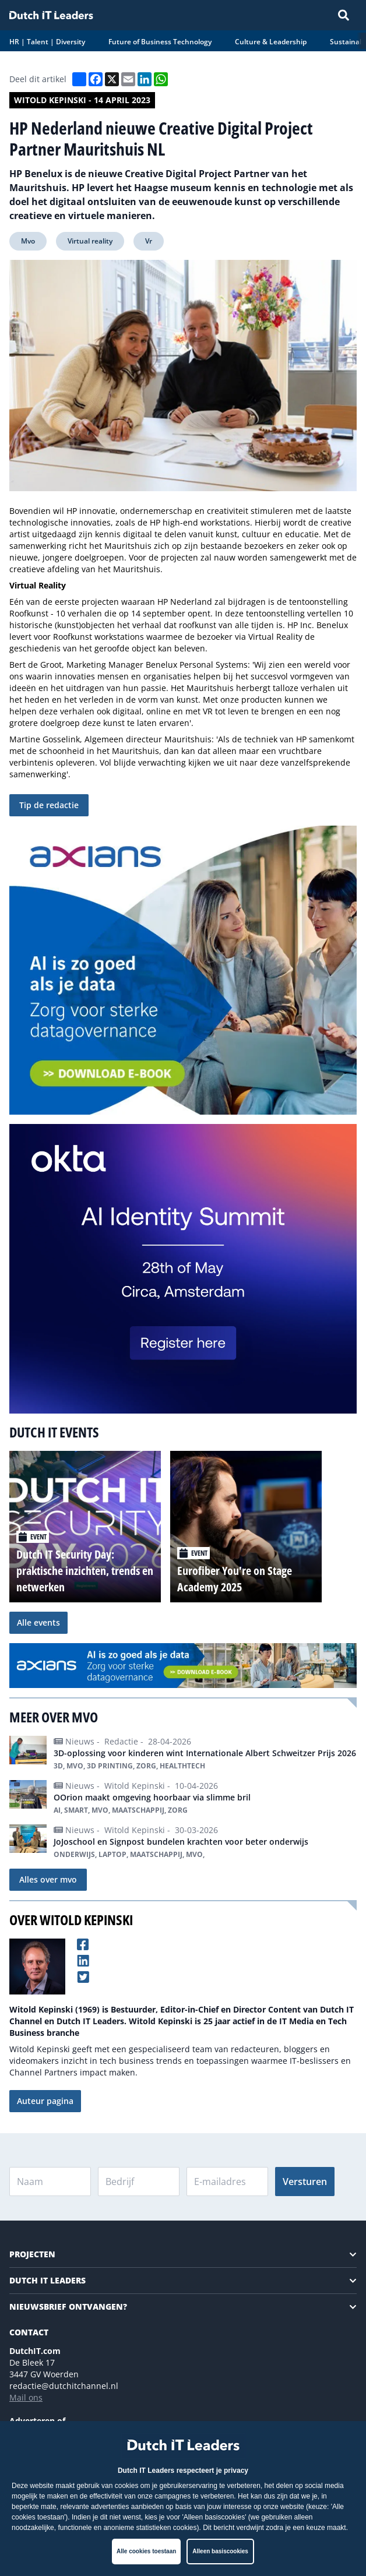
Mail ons (26, 2397)
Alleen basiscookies (220, 2551)
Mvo (28, 241)
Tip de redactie (49, 804)
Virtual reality (90, 241)
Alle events (38, 1622)
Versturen (305, 2181)
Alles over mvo (48, 1879)
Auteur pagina (45, 2100)
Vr (148, 241)
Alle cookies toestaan (146, 2551)
